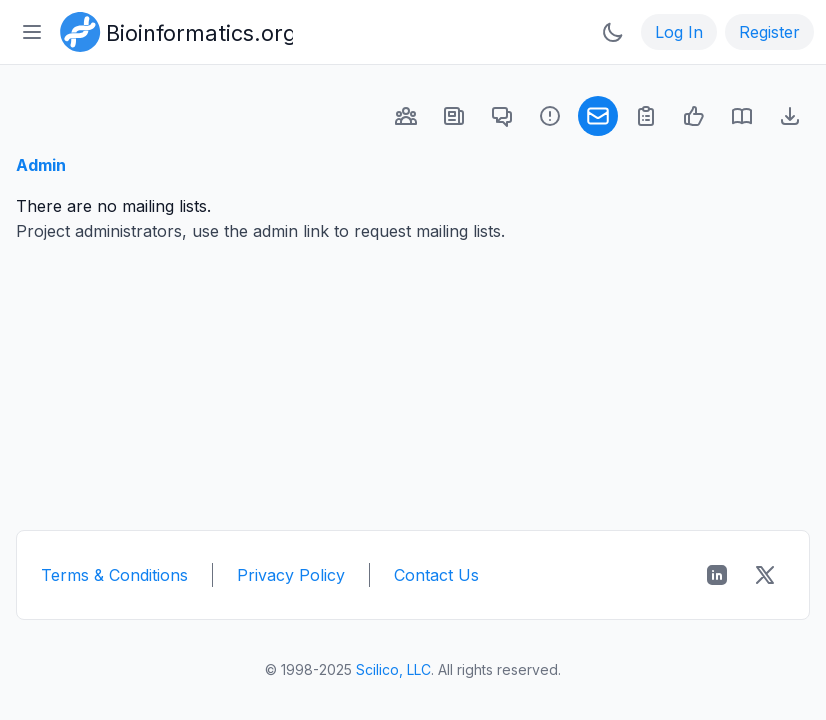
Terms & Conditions (114, 575)
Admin (41, 165)
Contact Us (436, 575)
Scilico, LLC (393, 669)
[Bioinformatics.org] (172, 30)
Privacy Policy (291, 575)
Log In (679, 32)
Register (769, 32)
